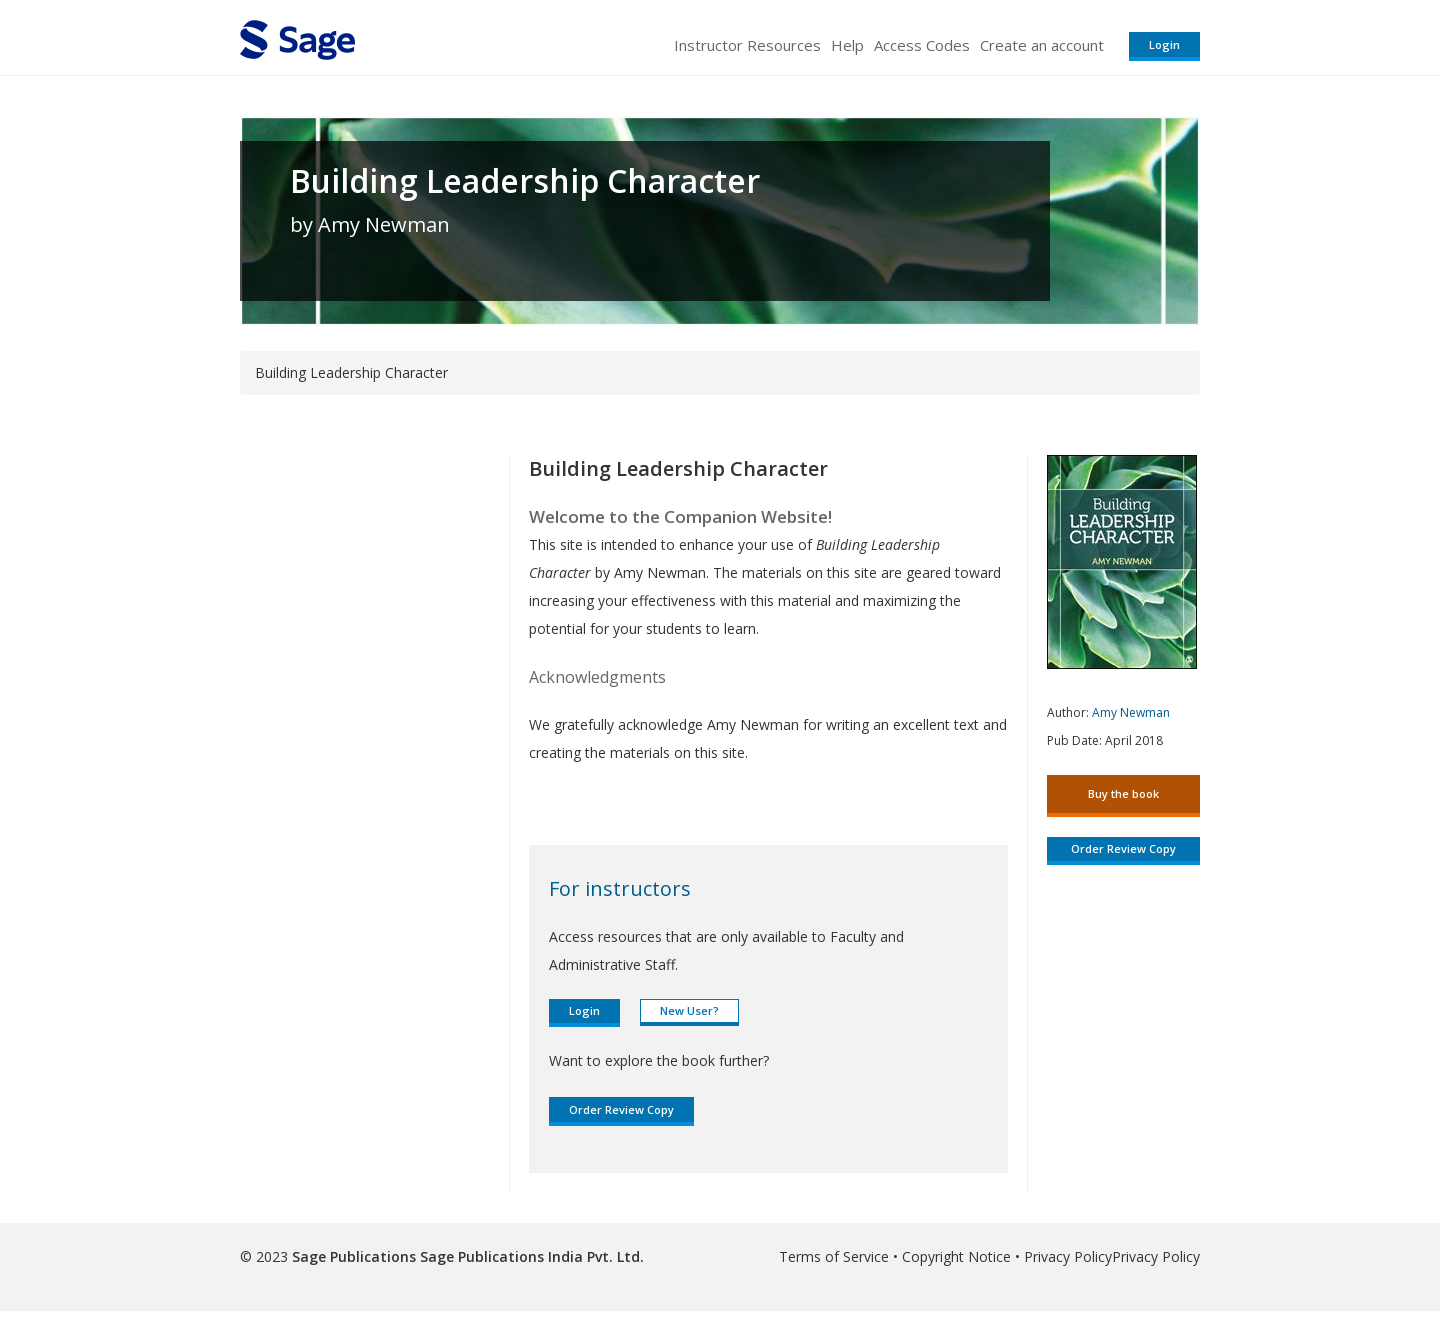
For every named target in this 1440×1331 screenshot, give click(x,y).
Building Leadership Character (525, 181)
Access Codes (922, 45)
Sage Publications (354, 1256)
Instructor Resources (747, 45)
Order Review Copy (621, 1109)
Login (1164, 44)
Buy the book (1123, 793)
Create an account (1042, 45)
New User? (689, 1010)
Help (847, 45)
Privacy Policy (1068, 1256)
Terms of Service (834, 1256)
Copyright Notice (956, 1256)
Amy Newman (1131, 712)
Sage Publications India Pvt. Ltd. (530, 1256)
